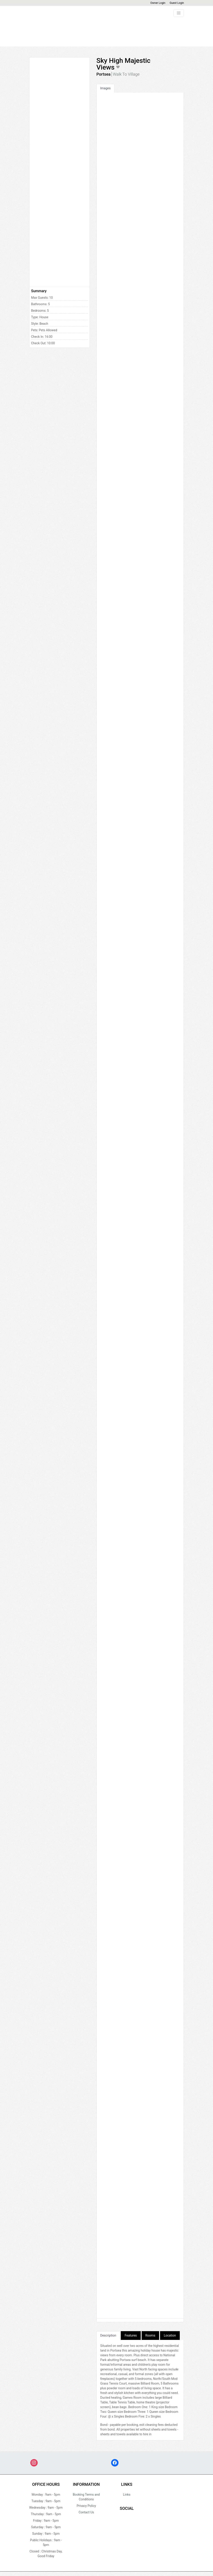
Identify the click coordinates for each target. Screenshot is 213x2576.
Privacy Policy (86, 2506)
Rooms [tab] (150, 2335)
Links (126, 2494)
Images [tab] (105, 88)
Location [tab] (170, 2335)
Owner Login (157, 2)
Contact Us (86, 2512)
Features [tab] (131, 2335)
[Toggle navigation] (178, 13)
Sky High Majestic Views (124, 64)
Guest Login (177, 2)
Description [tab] (108, 2335)
